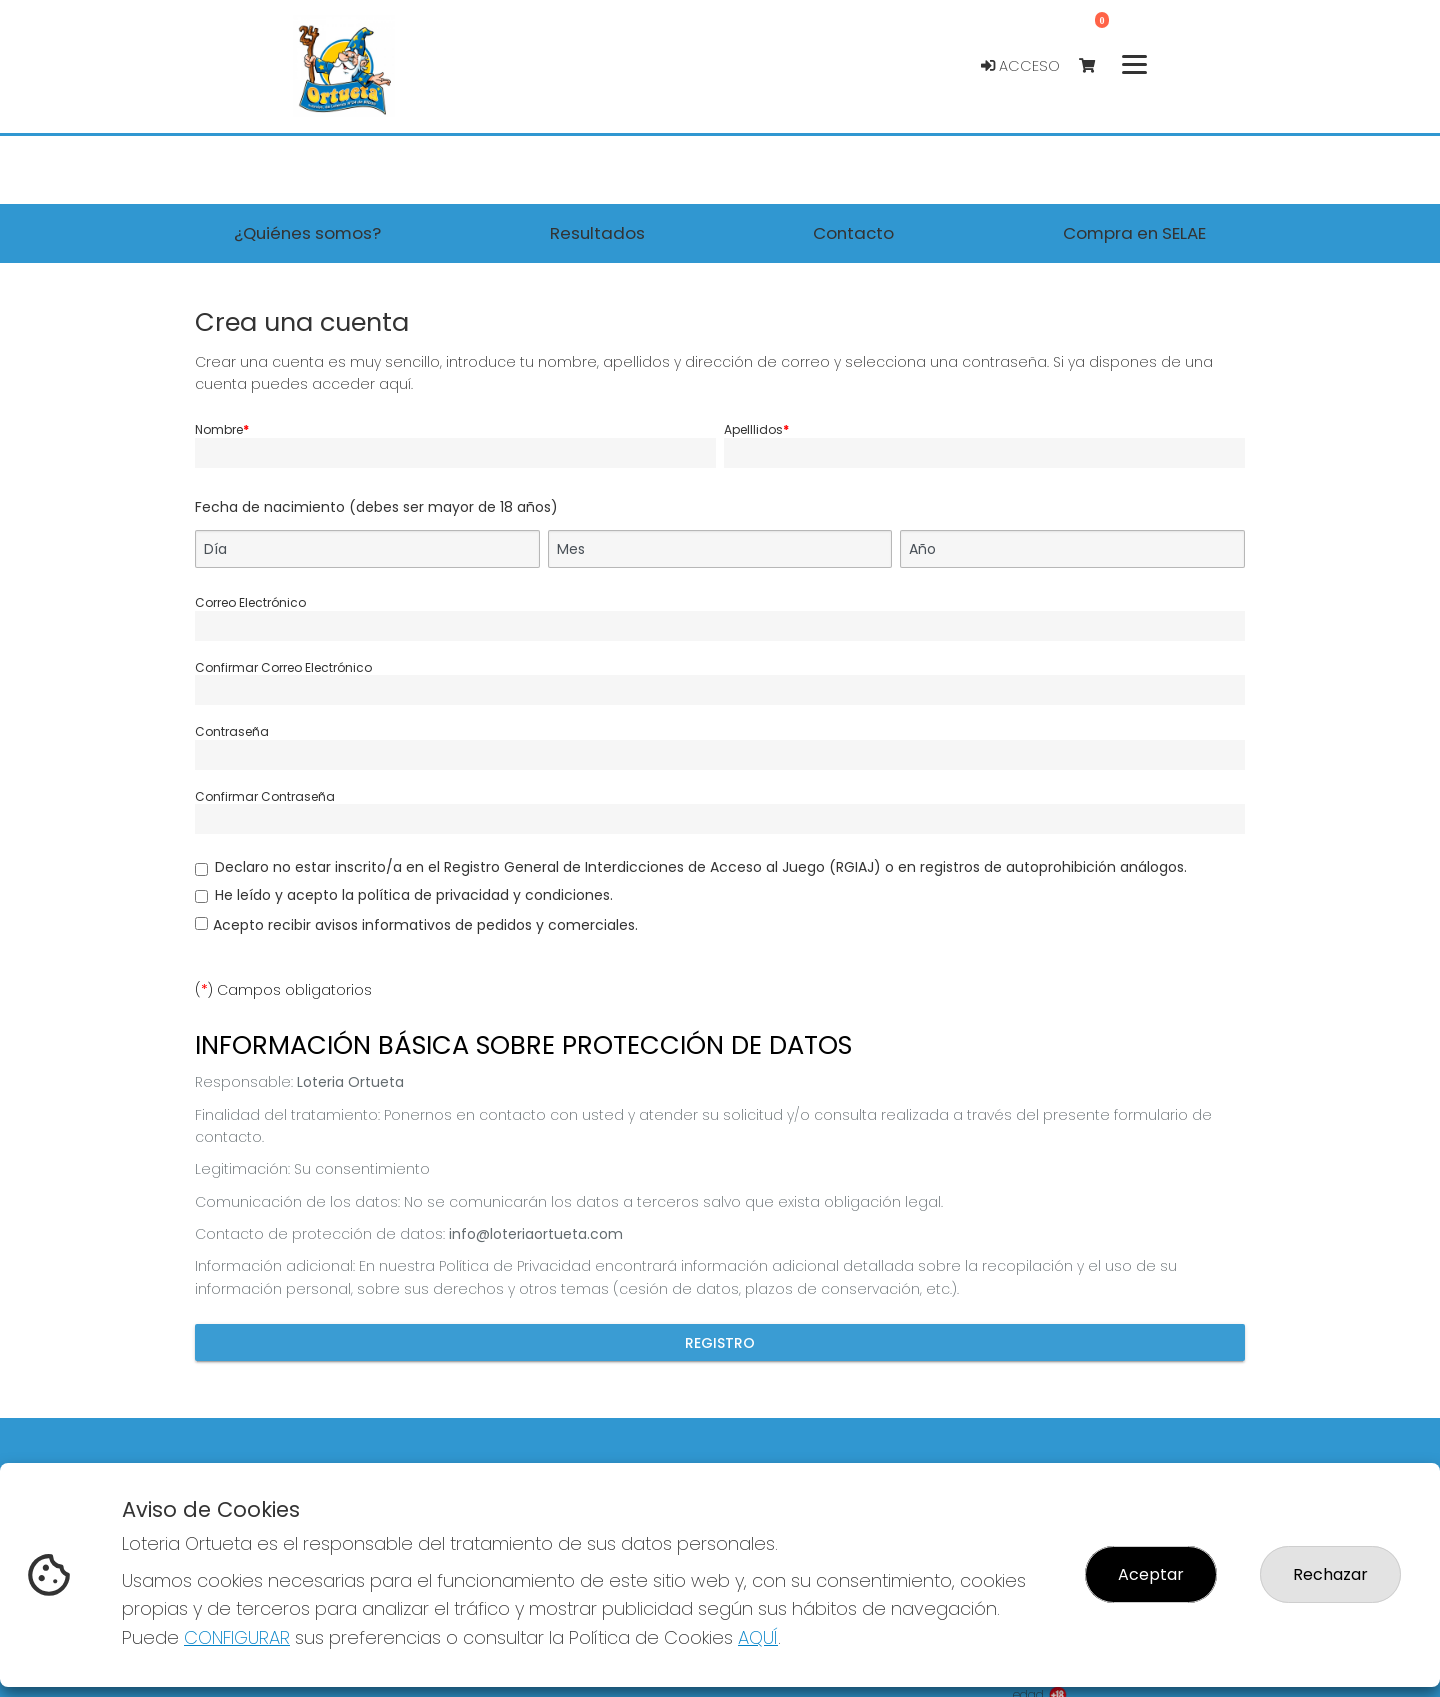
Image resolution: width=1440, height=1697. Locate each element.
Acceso (1020, 66)
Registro (720, 1343)
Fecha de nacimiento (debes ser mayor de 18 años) (376, 507)
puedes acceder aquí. (332, 384)
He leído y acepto (414, 895)
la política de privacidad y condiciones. (477, 895)
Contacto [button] (853, 233)
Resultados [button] (597, 233)
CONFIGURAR (237, 1637)
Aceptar (1151, 1574)
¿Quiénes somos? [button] (307, 233)
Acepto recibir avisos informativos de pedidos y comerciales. (425, 925)
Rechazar (1330, 1574)
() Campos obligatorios (283, 990)
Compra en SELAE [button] (1134, 233)
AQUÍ (758, 1637)
